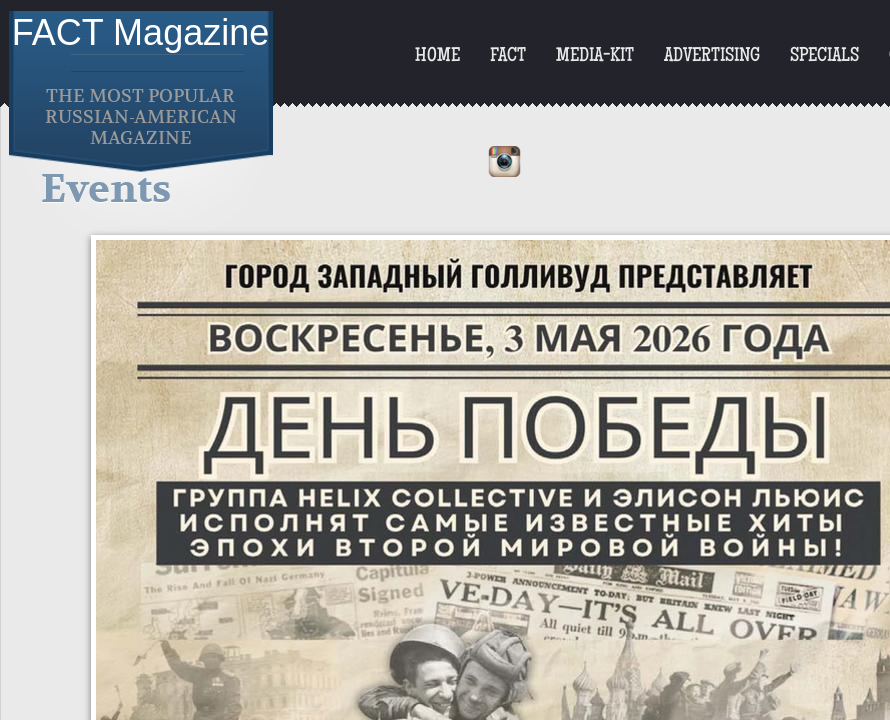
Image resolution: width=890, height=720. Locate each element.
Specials (824, 57)
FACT (508, 57)
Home (437, 57)
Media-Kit (595, 57)
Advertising (712, 57)
